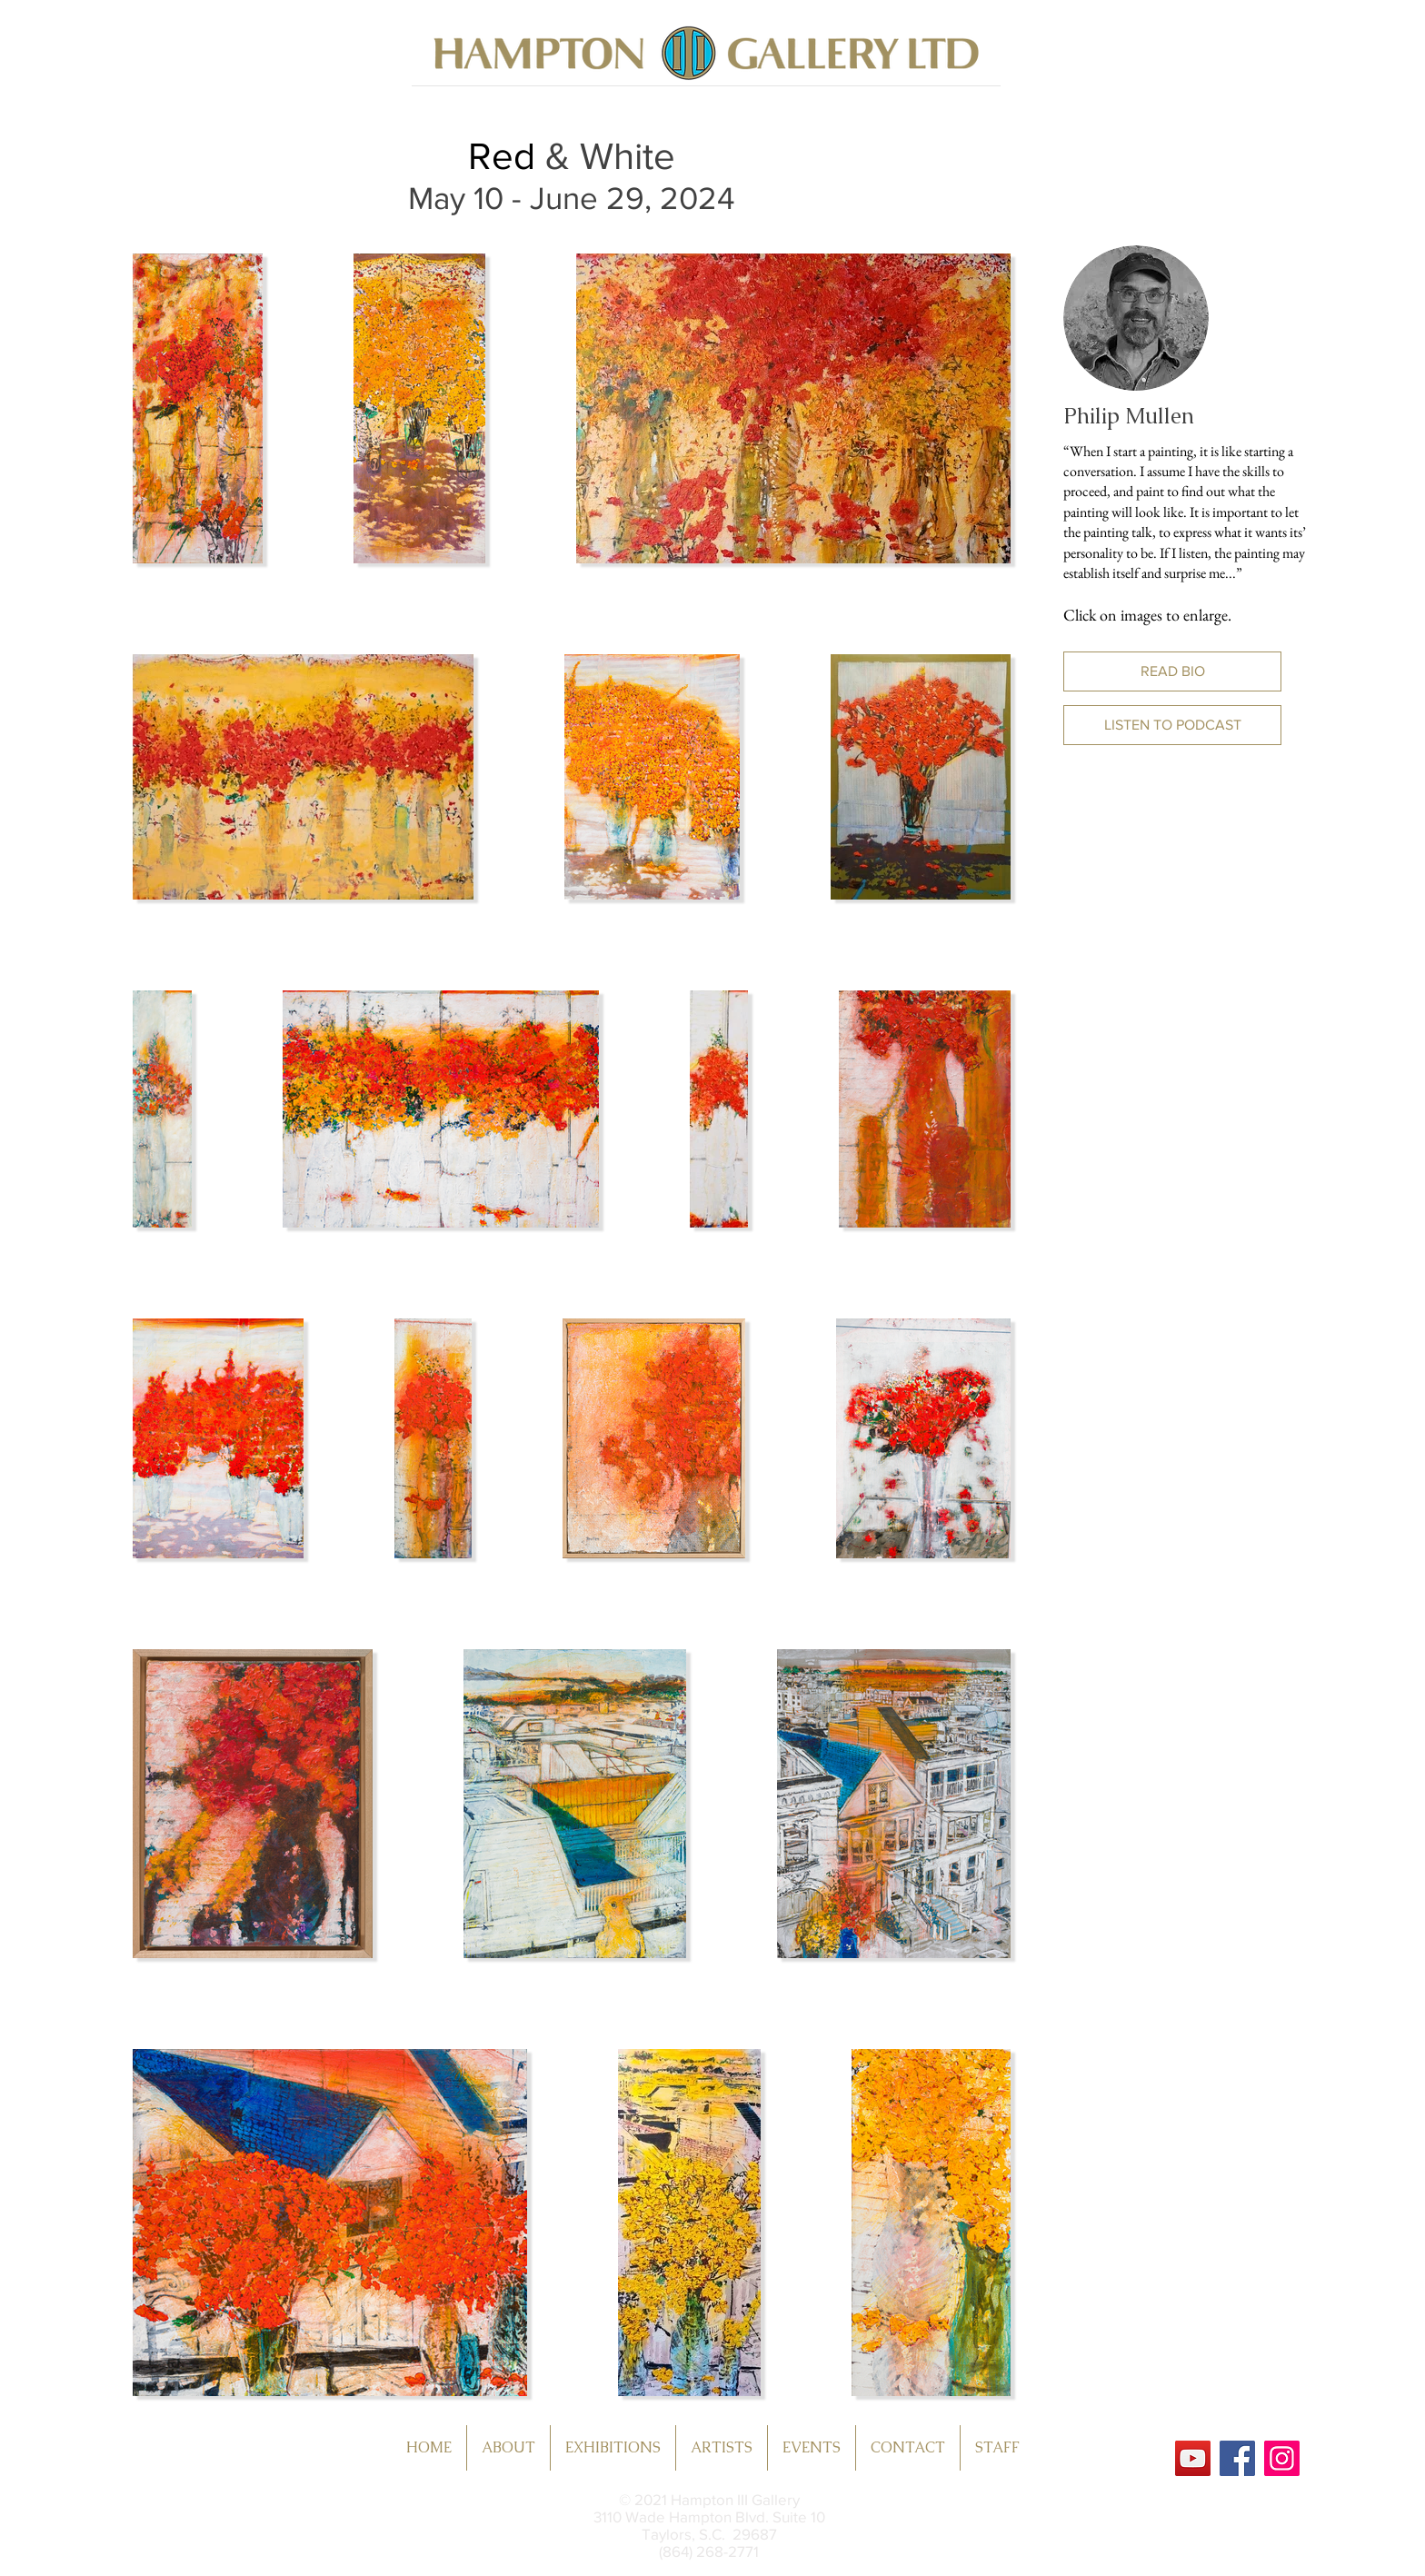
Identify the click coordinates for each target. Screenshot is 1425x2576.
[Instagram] (1282, 2458)
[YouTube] (1193, 2458)
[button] (1172, 671)
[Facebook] (1237, 2458)
